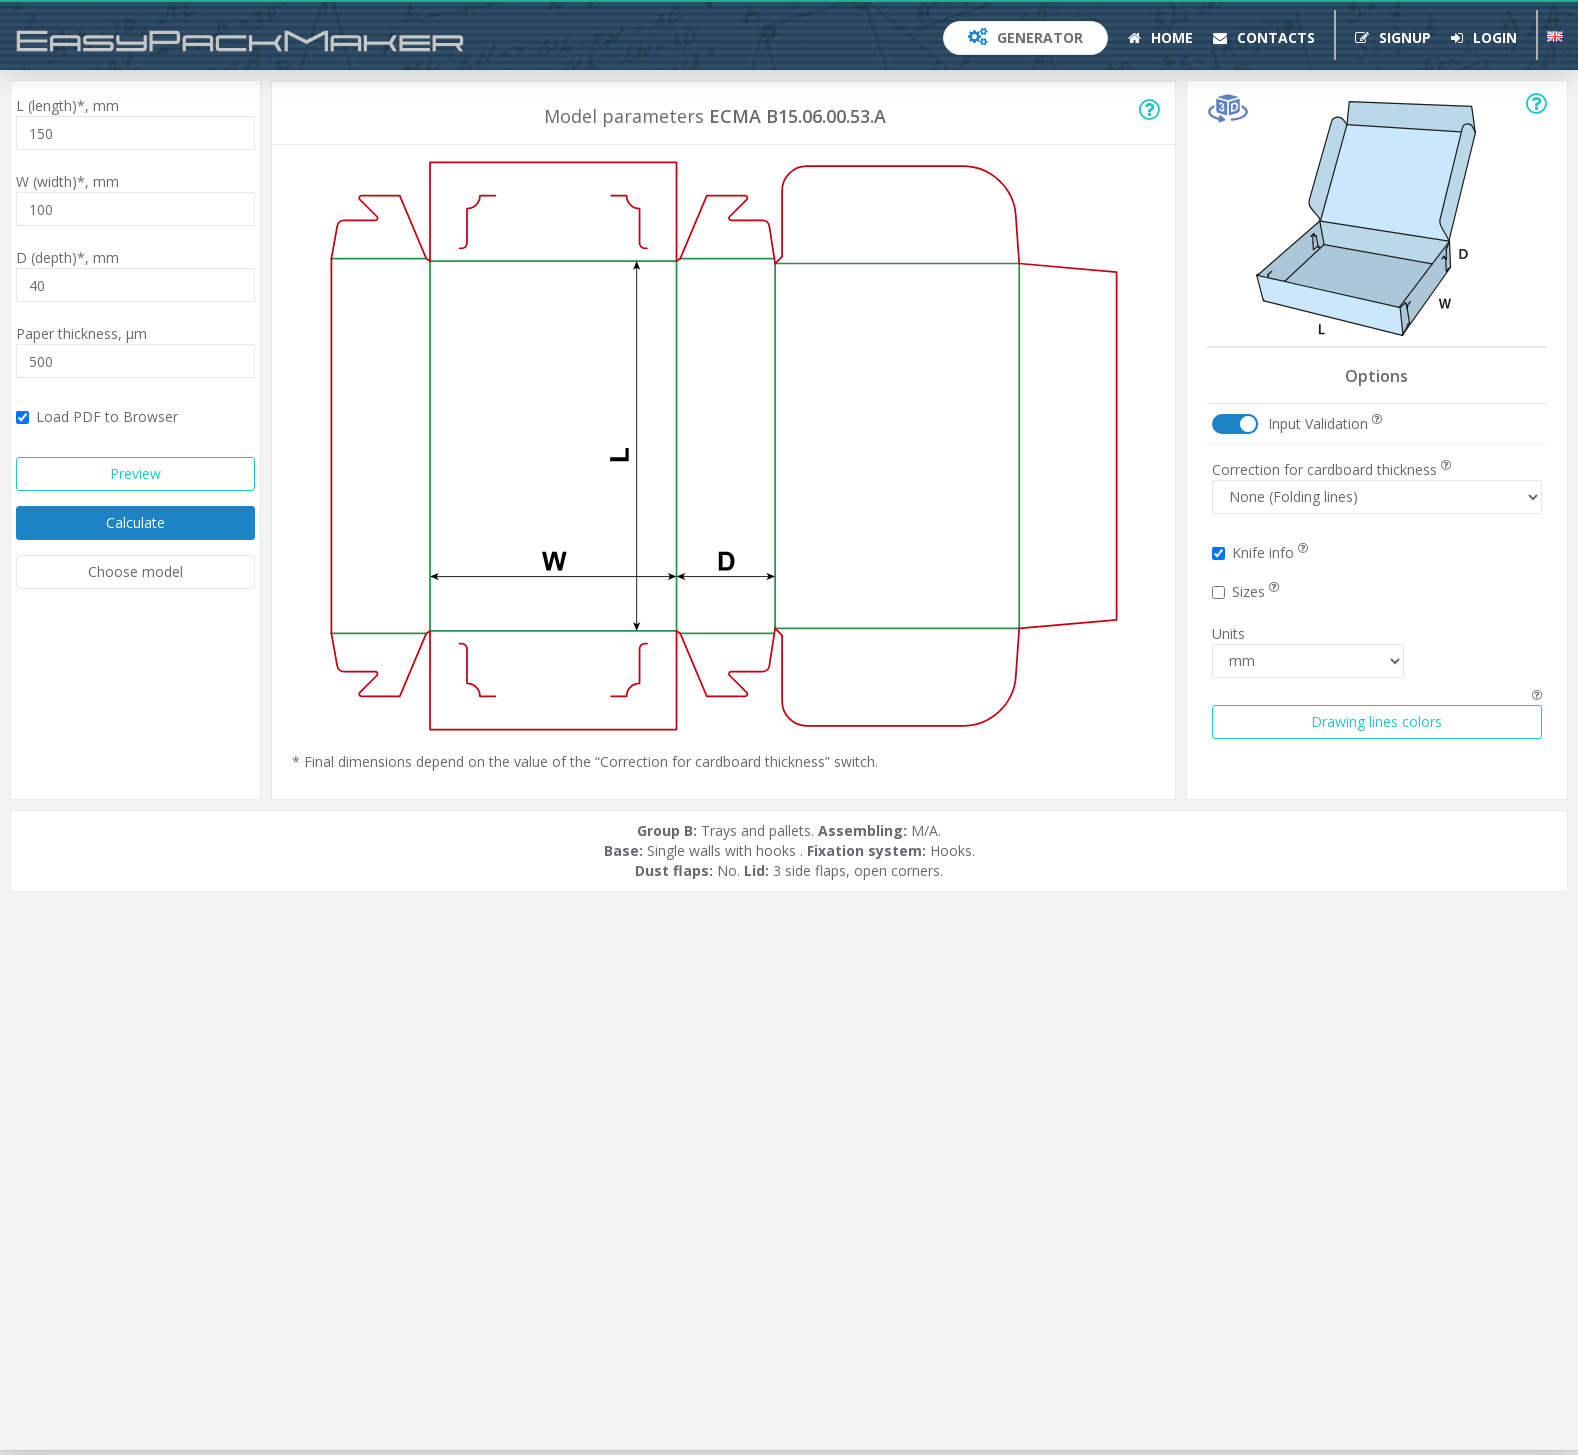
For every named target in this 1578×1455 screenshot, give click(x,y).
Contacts (1264, 37)
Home (1160, 37)
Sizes (1245, 591)
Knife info (1260, 552)
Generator (1025, 37)
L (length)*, (67, 105)
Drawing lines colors (1376, 721)
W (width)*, (67, 181)
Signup (1393, 37)
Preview (135, 473)
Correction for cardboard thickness (1331, 469)
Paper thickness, (81, 333)
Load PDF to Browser (97, 416)
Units (1228, 633)
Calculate (135, 522)
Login (1484, 37)
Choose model (135, 571)
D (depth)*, (67, 257)
